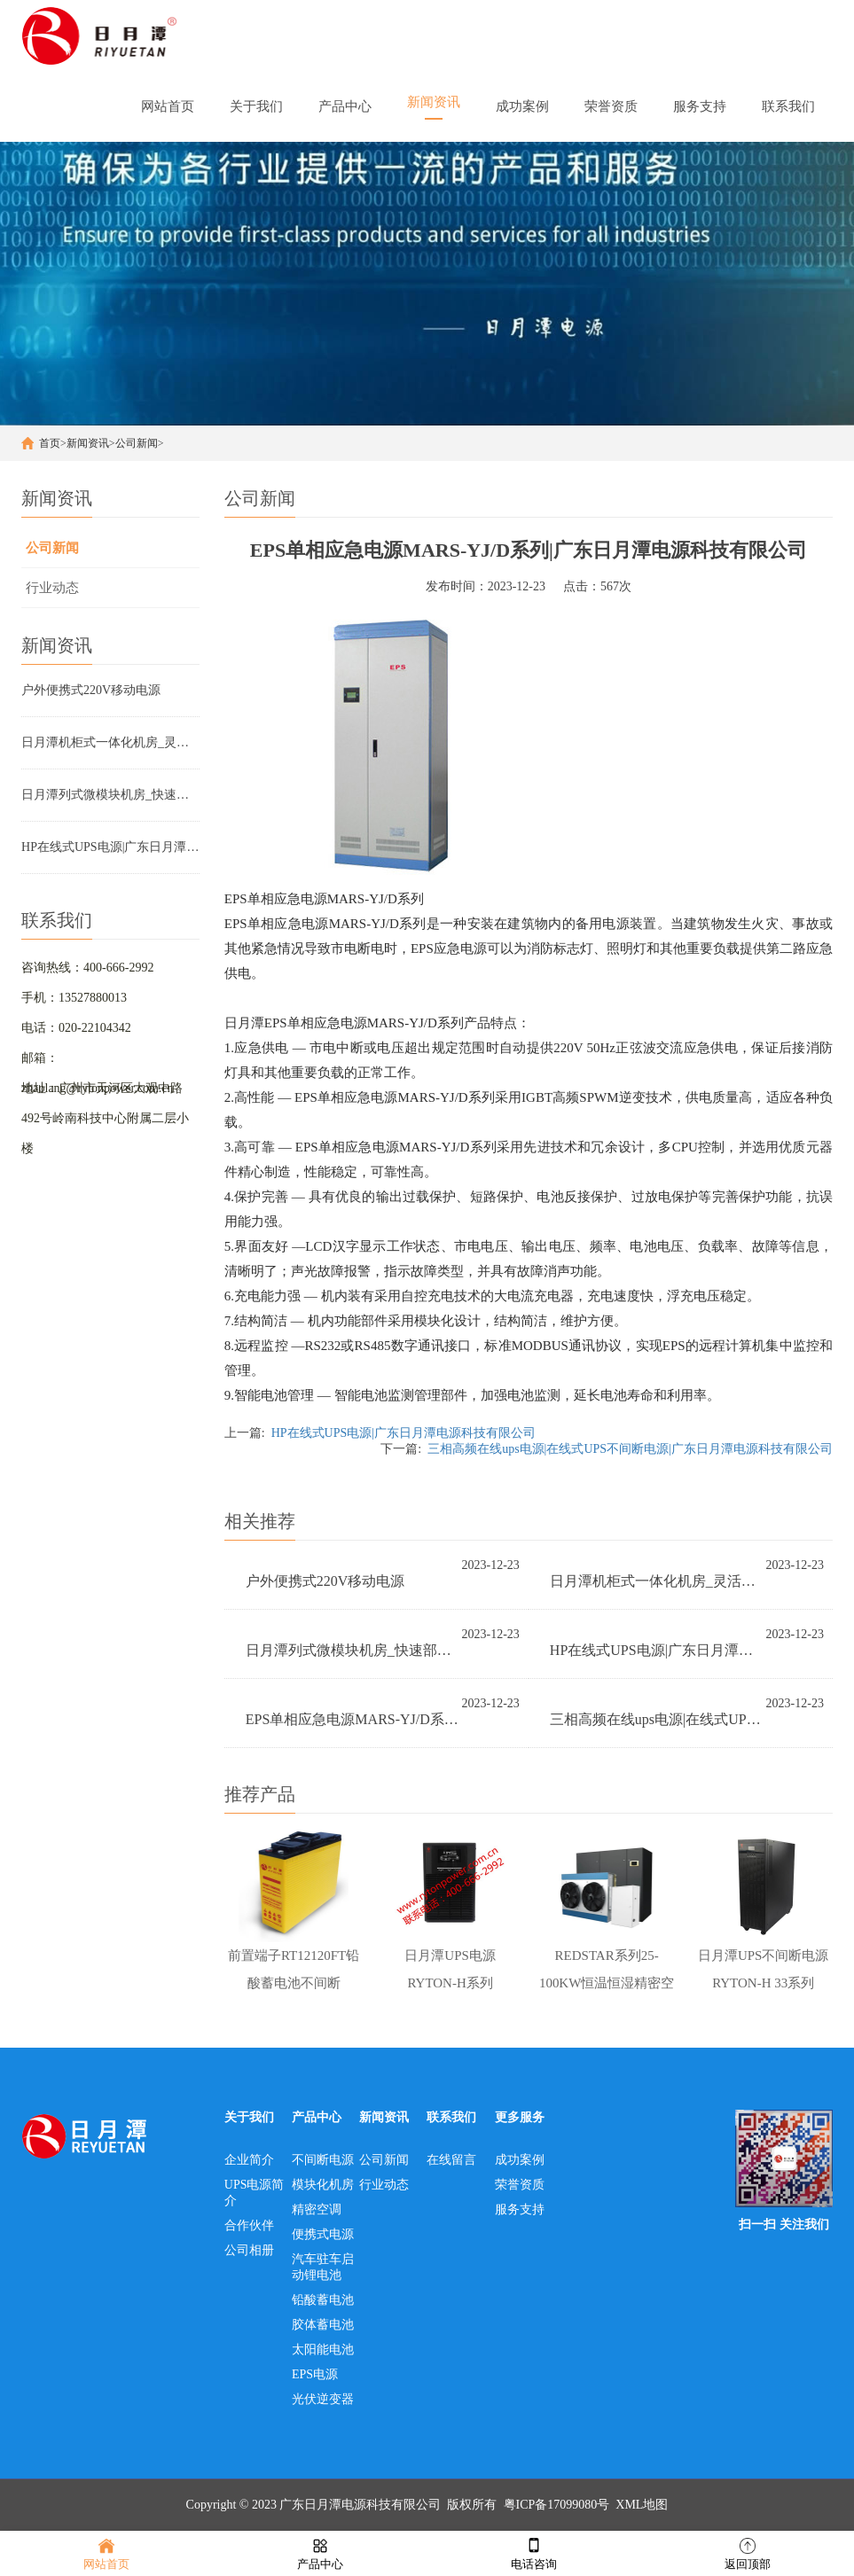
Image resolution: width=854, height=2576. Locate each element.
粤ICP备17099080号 (557, 2505)
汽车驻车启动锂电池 (323, 2268)
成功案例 (520, 2160)
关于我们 (249, 2118)
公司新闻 (136, 443)
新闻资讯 (88, 443)
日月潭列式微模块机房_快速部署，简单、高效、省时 (110, 794)
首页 (49, 443)
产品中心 (316, 2118)
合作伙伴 (249, 2226)
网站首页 (106, 2552)
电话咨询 (534, 2552)
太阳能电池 (323, 2350)
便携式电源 (323, 2235)
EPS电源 (315, 2375)
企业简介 (249, 2160)
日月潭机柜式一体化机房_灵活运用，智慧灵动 (110, 742)
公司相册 (249, 2251)
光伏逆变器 (323, 2400)
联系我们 (451, 2118)
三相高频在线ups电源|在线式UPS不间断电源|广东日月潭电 (658, 1719)
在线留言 (451, 2160)
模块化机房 (323, 2185)
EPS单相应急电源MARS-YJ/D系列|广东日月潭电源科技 (354, 1719)
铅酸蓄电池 (323, 2300)
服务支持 (520, 2210)
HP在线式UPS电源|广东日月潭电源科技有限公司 (110, 847)
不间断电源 (323, 2160)
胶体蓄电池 (323, 2325)
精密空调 (316, 2210)
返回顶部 (748, 2552)
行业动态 (52, 588)
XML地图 (641, 2505)
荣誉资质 (520, 2185)
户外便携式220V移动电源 (91, 690)
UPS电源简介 (254, 2193)
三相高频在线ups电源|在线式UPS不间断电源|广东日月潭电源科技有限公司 (630, 1449)
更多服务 (520, 2118)
